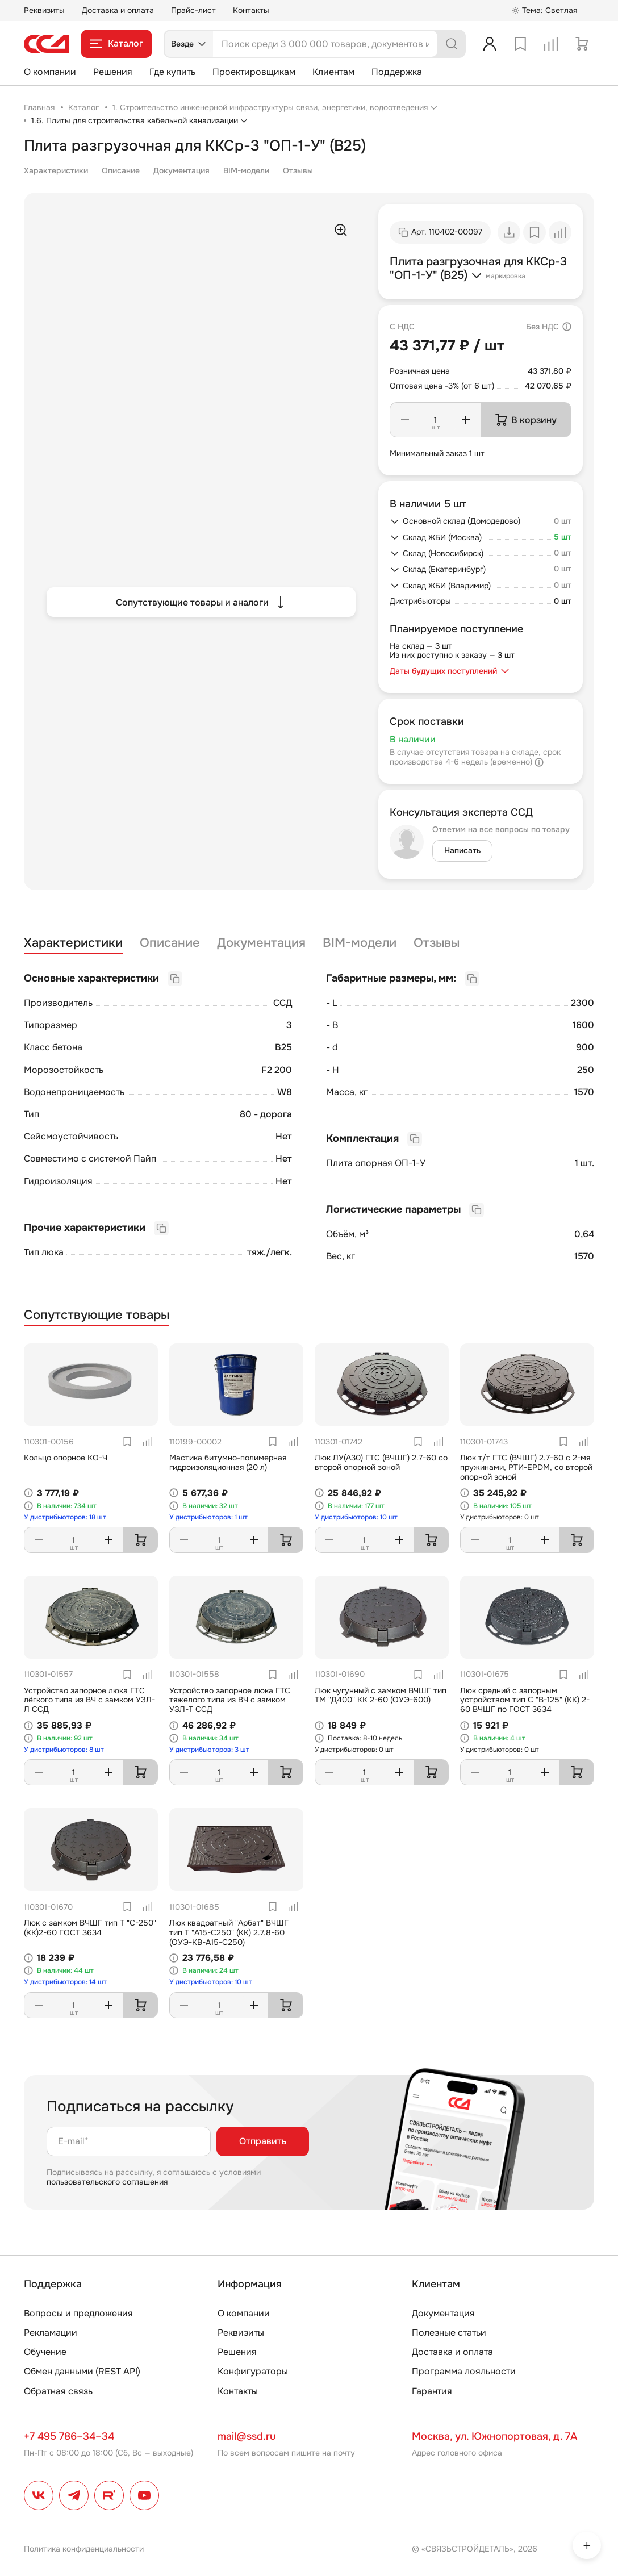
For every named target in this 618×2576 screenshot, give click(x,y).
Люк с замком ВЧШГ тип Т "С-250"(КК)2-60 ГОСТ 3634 (90, 1928)
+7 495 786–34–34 (69, 2436)
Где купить (172, 72)
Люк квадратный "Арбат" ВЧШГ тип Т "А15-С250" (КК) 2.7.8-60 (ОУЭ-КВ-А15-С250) (229, 1932)
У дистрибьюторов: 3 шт (209, 1749)
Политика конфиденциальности (84, 2549)
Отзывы (298, 170)
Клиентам (333, 72)
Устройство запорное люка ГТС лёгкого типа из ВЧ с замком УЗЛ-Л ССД (89, 1700)
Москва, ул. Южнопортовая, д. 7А (494, 2436)
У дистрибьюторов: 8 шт (64, 1749)
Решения (112, 72)
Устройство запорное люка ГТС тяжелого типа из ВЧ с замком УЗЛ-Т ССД (229, 1700)
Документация (181, 170)
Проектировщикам (253, 72)
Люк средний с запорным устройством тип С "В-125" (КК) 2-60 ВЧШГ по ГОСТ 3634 (525, 1700)
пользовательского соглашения (107, 2182)
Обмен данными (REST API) (82, 2371)
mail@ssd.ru (246, 2436)
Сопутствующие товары (96, 1315)
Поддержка (396, 72)
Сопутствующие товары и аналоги (201, 602)
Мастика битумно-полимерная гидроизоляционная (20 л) (227, 1462)
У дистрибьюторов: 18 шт (65, 1517)
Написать (462, 850)
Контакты (251, 10)
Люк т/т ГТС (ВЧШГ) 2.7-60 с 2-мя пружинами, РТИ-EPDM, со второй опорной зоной (526, 1467)
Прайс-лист (193, 10)
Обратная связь (58, 2391)
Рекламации (50, 2333)
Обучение (45, 2352)
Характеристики (56, 170)
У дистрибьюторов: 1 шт (208, 1517)
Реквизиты (44, 10)
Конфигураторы (253, 2371)
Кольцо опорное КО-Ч (65, 1457)
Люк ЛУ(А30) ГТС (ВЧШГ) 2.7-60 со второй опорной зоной (381, 1462)
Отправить (262, 2141)
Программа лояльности (464, 2371)
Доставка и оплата (118, 10)
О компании (50, 72)
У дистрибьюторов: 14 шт (65, 1982)
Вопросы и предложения (78, 2313)
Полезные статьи (449, 2333)
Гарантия (432, 2391)
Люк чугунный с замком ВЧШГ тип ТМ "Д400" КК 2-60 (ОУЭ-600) (380, 1695)
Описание (121, 170)
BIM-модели (246, 170)
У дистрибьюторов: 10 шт (356, 1517)
